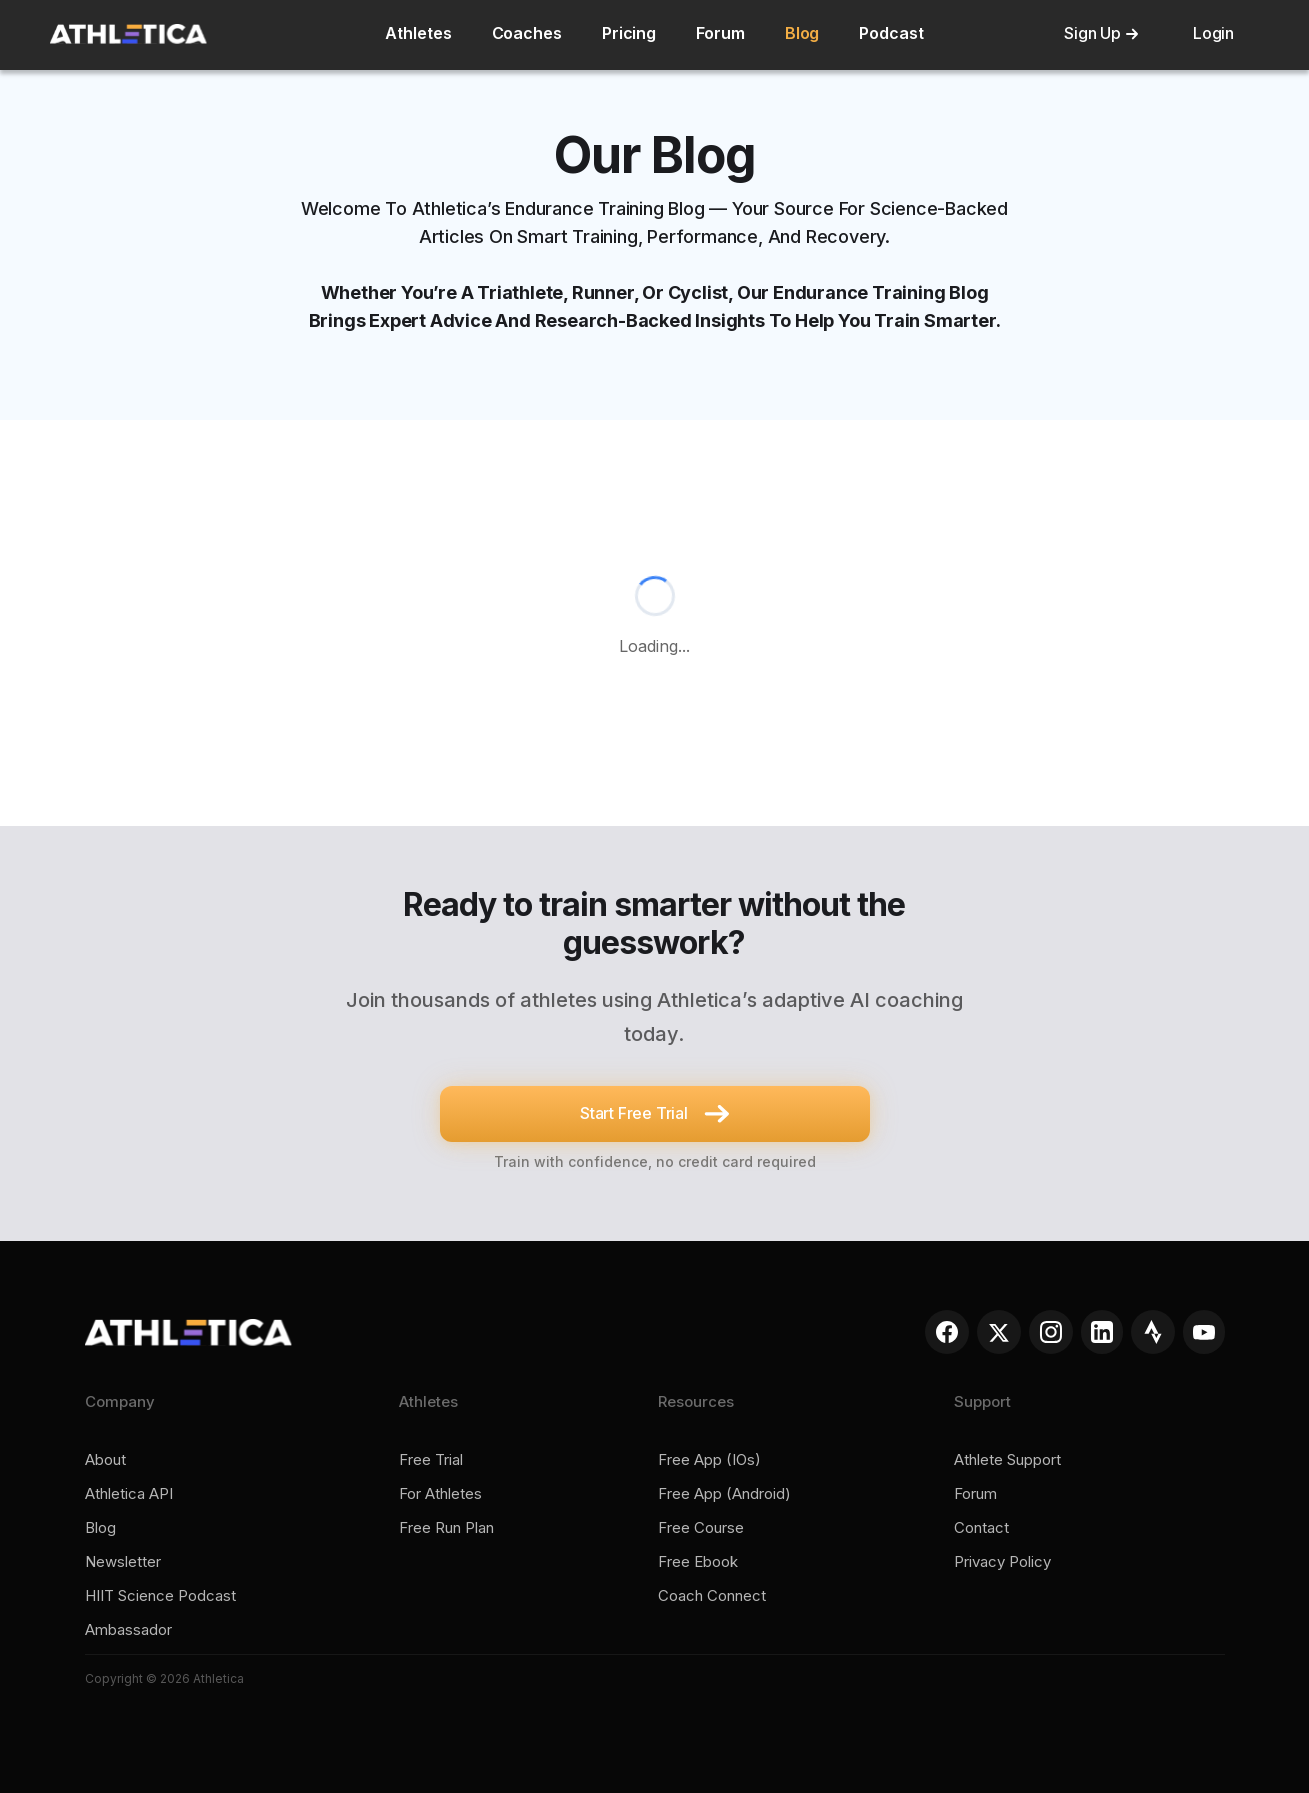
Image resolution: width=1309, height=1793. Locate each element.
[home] (128, 34)
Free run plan (446, 1528)
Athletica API (129, 1494)
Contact (981, 1528)
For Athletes (440, 1494)
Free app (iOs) (709, 1460)
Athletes (418, 33)
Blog (802, 33)
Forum (720, 33)
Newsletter (123, 1562)
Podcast (891, 33)
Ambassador (128, 1630)
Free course (701, 1528)
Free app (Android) (724, 1494)
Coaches (527, 33)
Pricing (629, 33)
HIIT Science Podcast (160, 1596)
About (105, 1460)
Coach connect (712, 1596)
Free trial (431, 1460)
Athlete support (1007, 1460)
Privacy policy (1002, 1562)
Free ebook (698, 1562)
